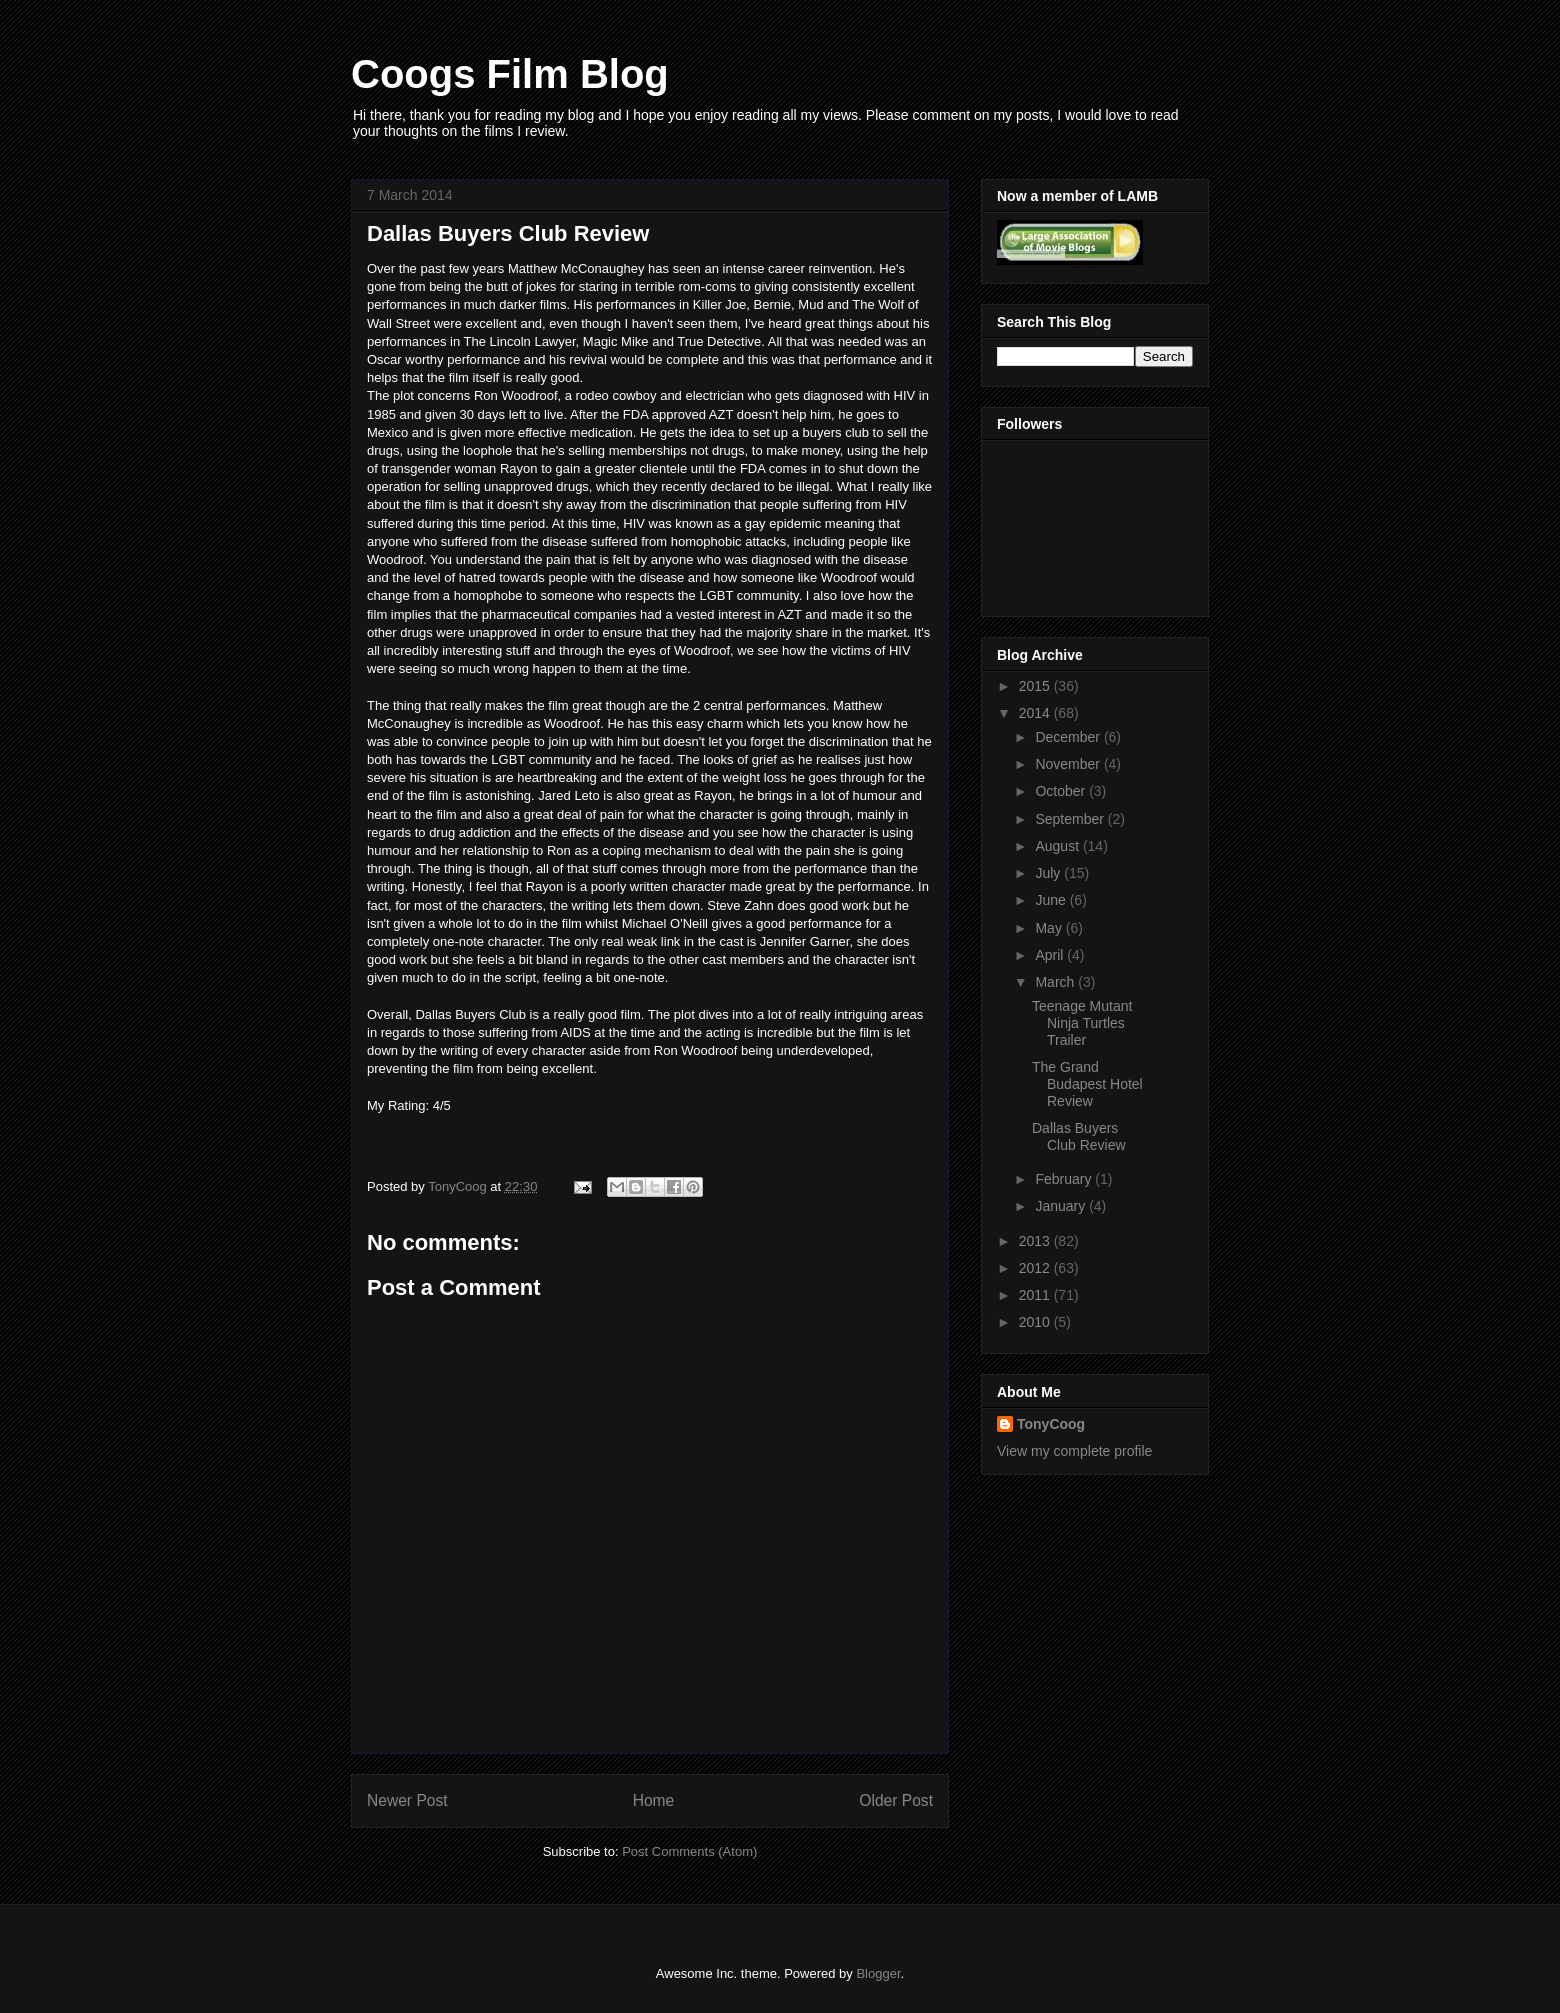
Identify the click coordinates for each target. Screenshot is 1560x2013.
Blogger (878, 1973)
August (1058, 846)
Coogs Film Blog (510, 74)
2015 (1036, 686)
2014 (1036, 713)
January (1062, 1206)
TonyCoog (459, 1186)
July (1049, 873)
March (1056, 982)
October (1062, 791)
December (1069, 737)
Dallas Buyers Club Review (1079, 1136)
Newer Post (407, 1800)
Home (654, 1800)
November (1069, 764)
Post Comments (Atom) (689, 1851)
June (1052, 900)
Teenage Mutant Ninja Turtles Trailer (1082, 1023)
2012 (1036, 1268)
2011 (1036, 1295)
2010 (1036, 1322)
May (1050, 928)
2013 (1036, 1241)
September (1071, 819)
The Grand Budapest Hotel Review (1087, 1084)
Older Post (896, 1800)
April (1051, 955)
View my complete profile (1074, 1451)
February (1065, 1179)
